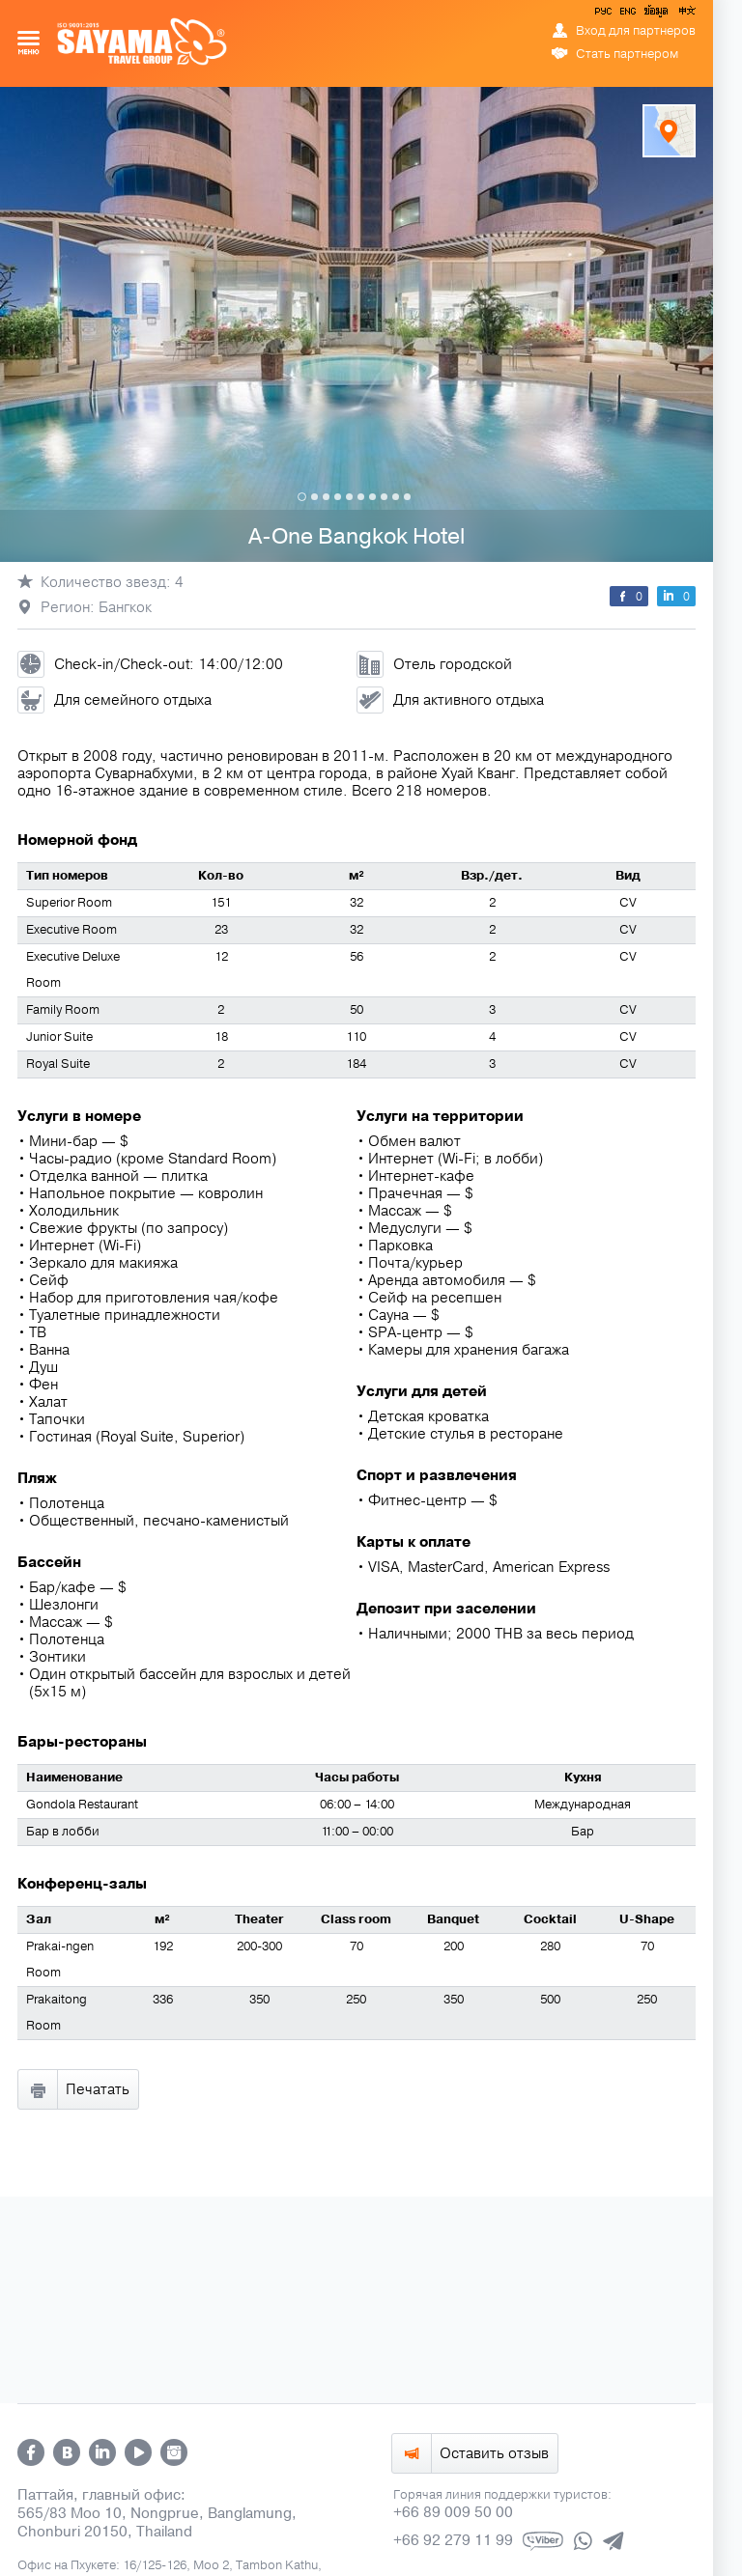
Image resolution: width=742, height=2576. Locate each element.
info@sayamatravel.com (460, 2164)
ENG (626, 14)
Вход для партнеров (636, 31)
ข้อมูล (655, 14)
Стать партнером (627, 54)
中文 (686, 14)
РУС (604, 14)
